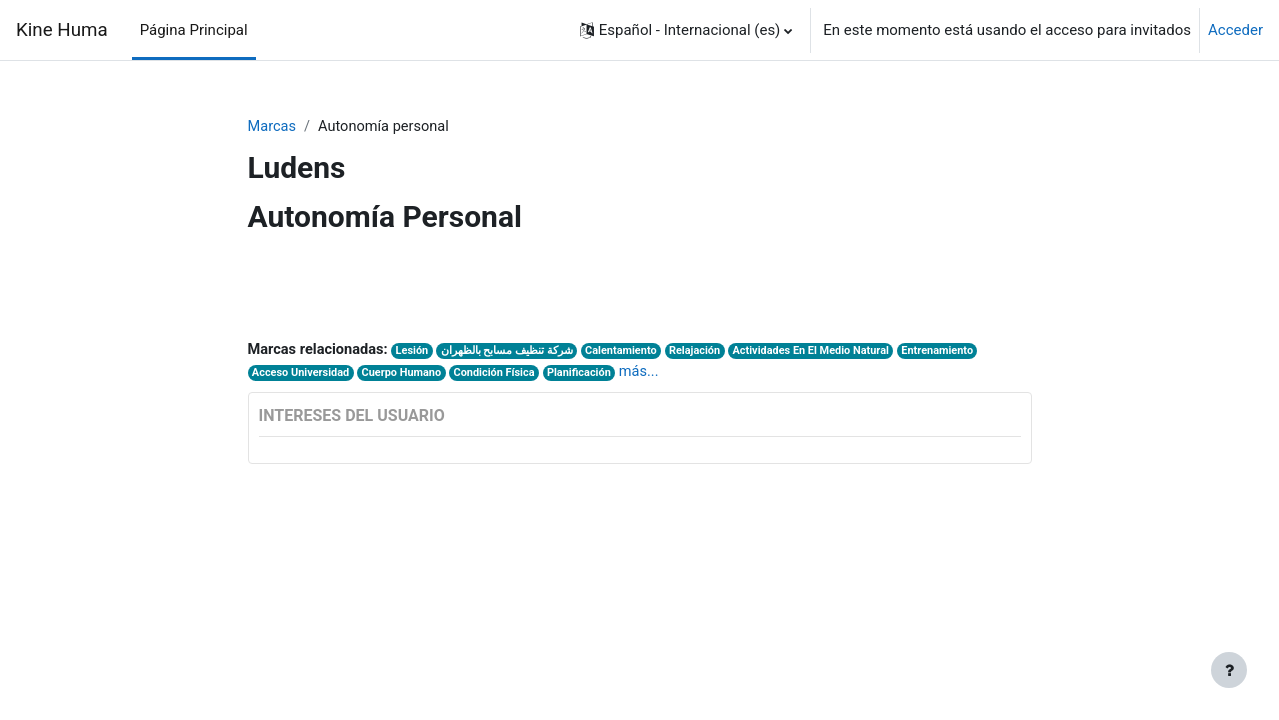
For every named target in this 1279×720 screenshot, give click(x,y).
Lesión (417, 352)
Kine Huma (62, 30)
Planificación (589, 375)
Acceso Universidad (302, 375)
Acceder (1235, 30)
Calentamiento (629, 352)
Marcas (273, 127)
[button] (686, 30)
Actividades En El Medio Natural (823, 352)
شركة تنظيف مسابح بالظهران (512, 352)
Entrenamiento (954, 352)
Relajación (704, 352)
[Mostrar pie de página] (1229, 670)
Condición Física (502, 375)
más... (650, 374)
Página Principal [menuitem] (194, 30)
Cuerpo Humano (406, 375)
